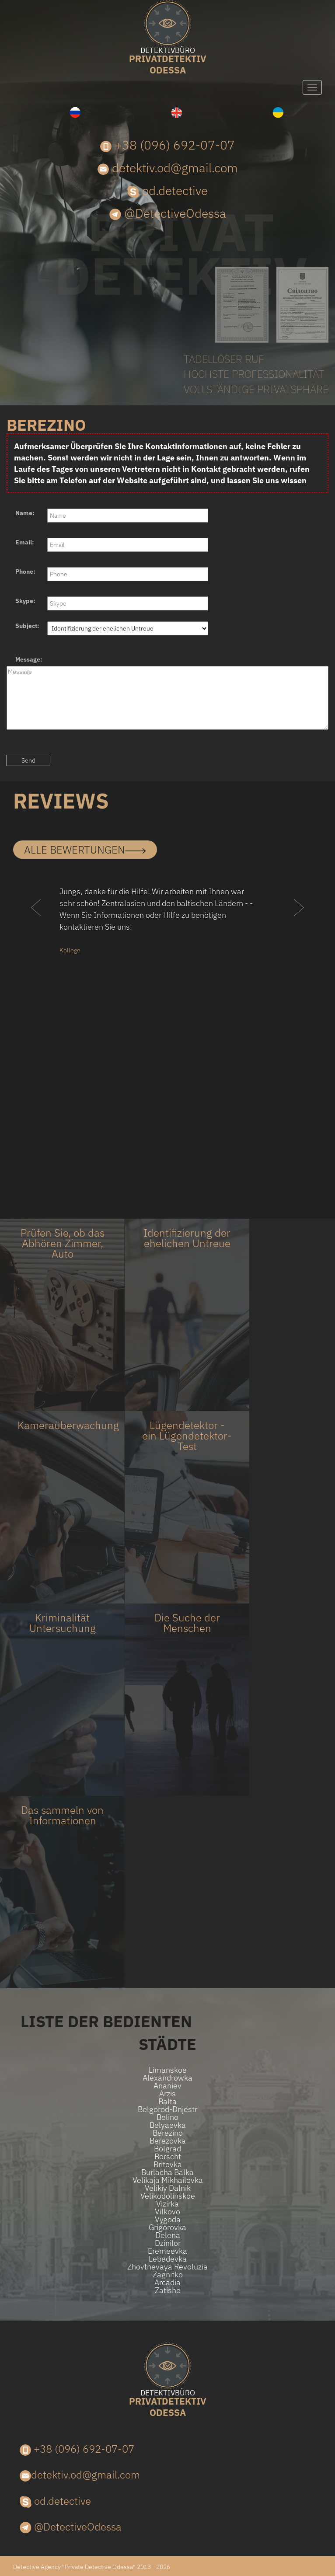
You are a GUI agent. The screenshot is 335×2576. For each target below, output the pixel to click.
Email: (24, 542)
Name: (25, 513)
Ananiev (167, 2086)
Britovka (168, 2164)
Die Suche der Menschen (187, 1622)
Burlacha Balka (167, 2172)
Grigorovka (167, 2227)
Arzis (167, 2094)
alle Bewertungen (85, 850)
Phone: (25, 571)
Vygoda (168, 2220)
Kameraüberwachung (68, 1425)
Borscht (167, 2157)
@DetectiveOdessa (167, 213)
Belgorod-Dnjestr (167, 2109)
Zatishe (168, 2290)
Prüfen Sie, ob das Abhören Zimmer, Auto (63, 1243)
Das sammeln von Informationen (62, 1815)
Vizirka (167, 2204)
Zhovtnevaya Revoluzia (167, 2267)
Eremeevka (167, 2251)
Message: (28, 659)
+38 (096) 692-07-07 (167, 145)
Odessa (167, 61)
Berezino (168, 2133)
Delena (167, 2235)
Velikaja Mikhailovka (168, 2180)
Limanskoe (168, 2070)
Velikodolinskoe (167, 2196)
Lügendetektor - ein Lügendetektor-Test (187, 1435)
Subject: (27, 626)
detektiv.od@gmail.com (168, 168)
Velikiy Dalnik (168, 2188)
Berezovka (168, 2141)
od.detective (167, 190)
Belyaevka (168, 2125)
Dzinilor (168, 2243)
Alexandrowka (167, 2078)
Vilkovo (167, 2212)
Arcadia (167, 2283)
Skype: (25, 601)
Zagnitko (168, 2275)
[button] (36, 925)
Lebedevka (168, 2259)
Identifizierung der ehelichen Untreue (186, 1237)
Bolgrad (167, 2149)
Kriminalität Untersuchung (62, 1622)
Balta (167, 2101)
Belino (167, 2117)
